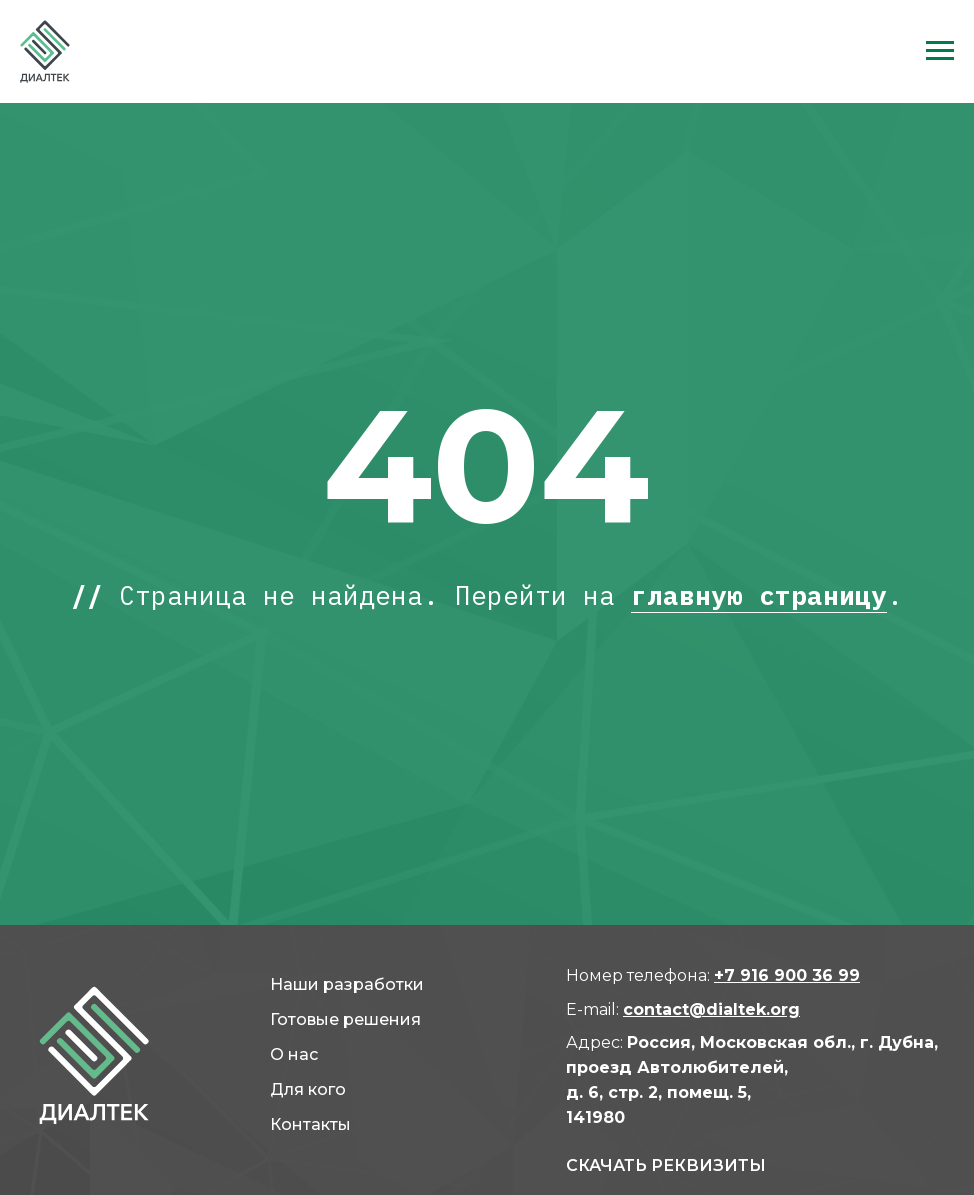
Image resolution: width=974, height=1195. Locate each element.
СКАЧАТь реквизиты (666, 1165)
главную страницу (759, 595)
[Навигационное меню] (940, 51)
